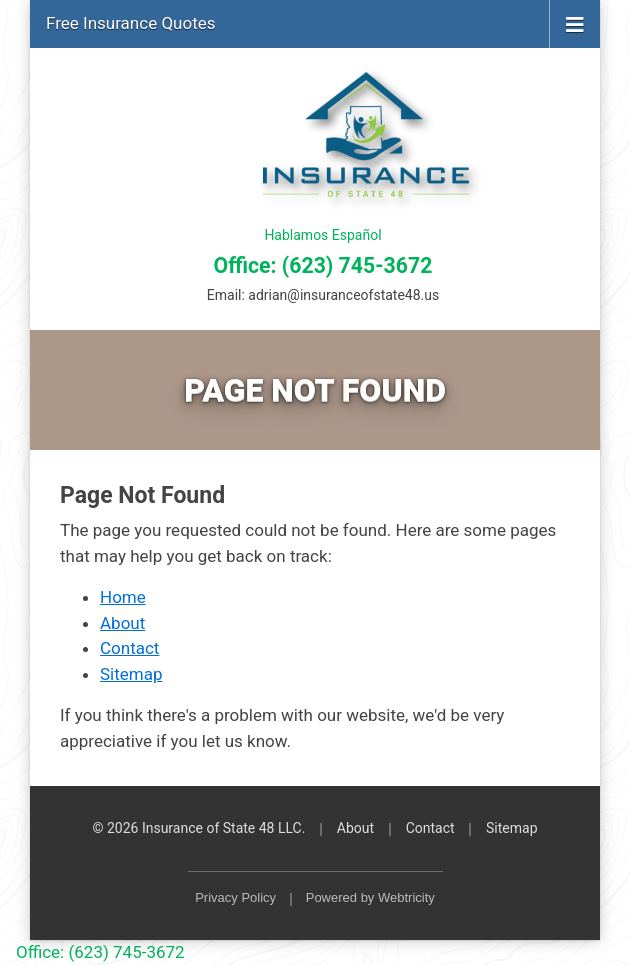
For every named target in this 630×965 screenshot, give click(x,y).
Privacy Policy (235, 897)
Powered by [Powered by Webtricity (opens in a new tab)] (370, 897)
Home (123, 597)
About (122, 623)
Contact (129, 648)
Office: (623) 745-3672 (323, 265)
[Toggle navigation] (575, 23)
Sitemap (131, 674)
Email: (323, 295)
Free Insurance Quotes (131, 23)
